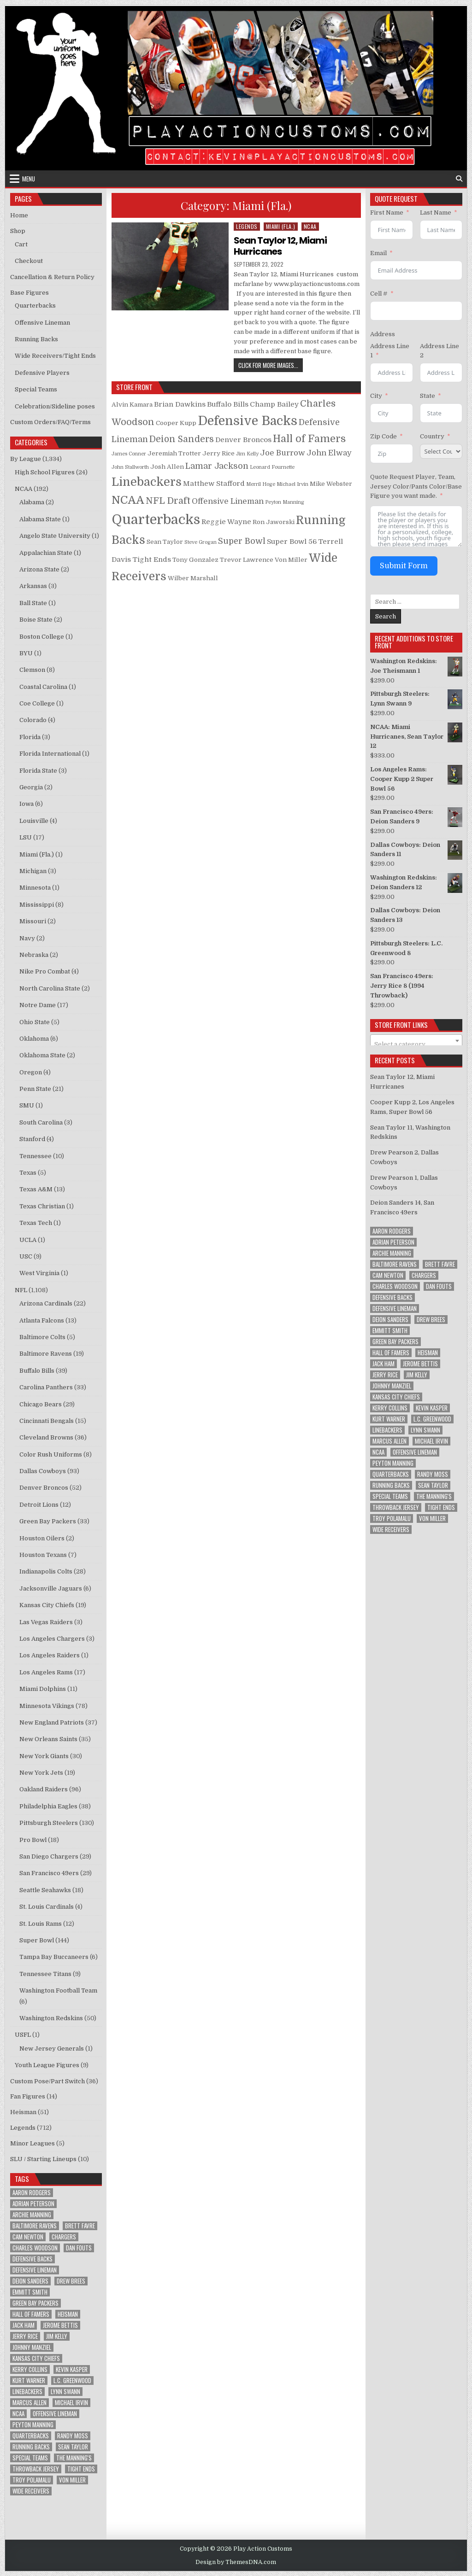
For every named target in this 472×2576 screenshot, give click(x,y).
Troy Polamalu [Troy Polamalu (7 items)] (31, 2480)
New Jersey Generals (51, 2048)
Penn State (35, 1088)
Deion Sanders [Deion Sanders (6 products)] (181, 439)
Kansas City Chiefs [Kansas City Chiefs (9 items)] (36, 2358)
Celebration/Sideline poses (55, 406)
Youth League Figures (47, 2065)
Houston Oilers (42, 1538)
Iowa (26, 803)
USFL (23, 2034)
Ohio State (34, 1022)
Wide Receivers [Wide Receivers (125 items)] (30, 2491)
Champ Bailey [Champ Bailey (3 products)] (274, 404)
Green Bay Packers (47, 1521)
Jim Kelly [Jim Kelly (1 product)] (247, 454)
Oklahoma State (42, 1055)
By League (25, 458)
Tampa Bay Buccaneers (53, 1956)
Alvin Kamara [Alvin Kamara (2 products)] (132, 404)
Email (378, 253)
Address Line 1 (389, 351)
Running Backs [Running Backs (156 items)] (31, 2446)
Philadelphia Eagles (48, 1806)
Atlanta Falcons (41, 1320)
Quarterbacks (35, 305)
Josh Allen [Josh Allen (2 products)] (167, 466)
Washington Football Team (58, 1990)
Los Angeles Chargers (52, 1638)
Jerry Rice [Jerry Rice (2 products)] (218, 453)
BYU (26, 653)
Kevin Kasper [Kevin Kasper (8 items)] (72, 2369)
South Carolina (41, 1122)
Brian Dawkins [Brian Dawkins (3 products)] (180, 404)
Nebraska (33, 954)
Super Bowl (36, 1940)
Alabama (31, 502)
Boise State (36, 619)
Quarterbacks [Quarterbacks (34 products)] (156, 519)
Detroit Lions (39, 1504)
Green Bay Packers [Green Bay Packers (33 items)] (35, 2303)
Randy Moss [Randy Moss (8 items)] (72, 2435)
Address (382, 334)
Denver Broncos (43, 1487)
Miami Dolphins (42, 1688)
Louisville (33, 820)
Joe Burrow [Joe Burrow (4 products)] (282, 453)
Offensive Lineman (42, 322)
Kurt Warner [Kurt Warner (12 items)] (28, 2380)
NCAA (310, 226)
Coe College (37, 703)
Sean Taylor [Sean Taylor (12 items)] (73, 2446)
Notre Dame (37, 1005)
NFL (21, 1290)
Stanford (32, 1139)
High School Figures (45, 472)
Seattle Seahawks (45, 1890)
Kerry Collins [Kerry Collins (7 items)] (29, 2369)
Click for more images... (270, 365)
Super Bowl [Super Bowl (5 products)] (242, 541)
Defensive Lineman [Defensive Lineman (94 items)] (34, 2270)
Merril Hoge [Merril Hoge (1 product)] (260, 484)
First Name (386, 212)
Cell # (379, 293)
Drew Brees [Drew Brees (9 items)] (71, 2281)
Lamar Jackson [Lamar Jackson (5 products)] (216, 466)
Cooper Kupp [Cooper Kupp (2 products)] (176, 423)
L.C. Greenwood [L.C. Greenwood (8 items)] (72, 2380)
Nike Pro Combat (44, 971)
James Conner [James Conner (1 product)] (129, 454)
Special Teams (36, 389)
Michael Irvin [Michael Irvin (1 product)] (292, 484)
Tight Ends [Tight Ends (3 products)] (151, 559)
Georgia (31, 787)
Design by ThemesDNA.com (235, 2562)
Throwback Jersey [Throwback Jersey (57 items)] (35, 2469)
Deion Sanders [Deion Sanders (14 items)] (30, 2281)
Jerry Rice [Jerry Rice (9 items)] (25, 2336)
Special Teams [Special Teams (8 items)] (30, 2458)
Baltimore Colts (42, 1337)
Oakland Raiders (43, 1789)
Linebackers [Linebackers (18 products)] (147, 482)
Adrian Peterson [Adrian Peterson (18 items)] (33, 2203)
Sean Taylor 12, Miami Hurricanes (280, 246)
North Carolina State (49, 988)
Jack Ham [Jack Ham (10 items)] (23, 2325)
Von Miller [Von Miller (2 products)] (291, 559)
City (376, 395)
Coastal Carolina (43, 686)
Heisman (23, 2112)
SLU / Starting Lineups (43, 2159)
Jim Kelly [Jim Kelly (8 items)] (56, 2336)
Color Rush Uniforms (50, 1454)
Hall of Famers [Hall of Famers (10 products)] (309, 438)
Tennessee (35, 1156)
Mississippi (36, 904)
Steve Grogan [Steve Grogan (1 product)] (200, 542)
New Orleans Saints (48, 1739)
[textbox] (416, 1044)
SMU (26, 1105)
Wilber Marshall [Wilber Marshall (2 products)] (193, 578)
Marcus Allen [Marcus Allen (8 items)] (29, 2402)
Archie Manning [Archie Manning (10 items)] (31, 2214)
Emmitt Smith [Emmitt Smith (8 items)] (29, 2292)
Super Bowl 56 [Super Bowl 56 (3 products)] (292, 541)
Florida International (50, 753)
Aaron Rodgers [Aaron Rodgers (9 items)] (31, 2192)
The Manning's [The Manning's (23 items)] (74, 2458)
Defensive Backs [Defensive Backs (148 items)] (32, 2259)
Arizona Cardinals (45, 1303)
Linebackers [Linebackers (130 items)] (27, 2391)
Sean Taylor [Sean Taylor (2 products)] (165, 541)
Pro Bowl (33, 1839)
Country (432, 436)
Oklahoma (34, 1038)
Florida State (38, 770)
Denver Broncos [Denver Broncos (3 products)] (243, 440)
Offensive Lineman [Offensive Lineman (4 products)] (228, 501)
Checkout (29, 260)
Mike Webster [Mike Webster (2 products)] (331, 483)
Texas (27, 1172)
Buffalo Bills (36, 1370)
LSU (25, 837)
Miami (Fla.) (280, 226)
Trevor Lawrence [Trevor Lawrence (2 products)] (246, 559)
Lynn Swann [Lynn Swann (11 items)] (65, 2391)
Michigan (33, 871)
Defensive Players (42, 372)
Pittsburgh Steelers (48, 1822)
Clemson (32, 669)
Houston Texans (43, 1554)
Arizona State (39, 569)
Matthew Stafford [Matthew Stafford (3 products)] (214, 483)
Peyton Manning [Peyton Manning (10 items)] (32, 2424)
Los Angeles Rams (46, 1672)
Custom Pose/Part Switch (47, 2081)
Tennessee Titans (45, 1973)
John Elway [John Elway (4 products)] (329, 453)
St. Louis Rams (40, 1923)
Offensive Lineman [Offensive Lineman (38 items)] (55, 2413)
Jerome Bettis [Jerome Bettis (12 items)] (60, 2325)
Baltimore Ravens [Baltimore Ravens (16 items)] (34, 2225)
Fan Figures (27, 2096)
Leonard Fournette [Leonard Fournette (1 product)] (272, 467)
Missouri (32, 921)
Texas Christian (42, 1206)
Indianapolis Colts (45, 1571)
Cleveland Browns (46, 1437)
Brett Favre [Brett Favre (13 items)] (80, 2225)
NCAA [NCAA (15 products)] (128, 500)
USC (25, 1256)
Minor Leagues (32, 2143)
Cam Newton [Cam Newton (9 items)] (27, 2236)
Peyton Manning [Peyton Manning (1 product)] (284, 502)
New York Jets (41, 1772)
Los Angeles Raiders (49, 1655)
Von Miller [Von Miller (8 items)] (72, 2480)
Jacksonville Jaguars (50, 1588)
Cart (21, 244)
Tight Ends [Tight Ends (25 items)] (81, 2469)
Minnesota (35, 887)
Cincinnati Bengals (46, 1420)
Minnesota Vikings (46, 1705)
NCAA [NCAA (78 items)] (18, 2413)
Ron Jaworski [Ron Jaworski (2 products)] (274, 522)
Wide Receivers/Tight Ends (55, 355)
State (427, 395)
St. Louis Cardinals (46, 1906)
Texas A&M (36, 1189)
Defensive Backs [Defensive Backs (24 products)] (247, 421)
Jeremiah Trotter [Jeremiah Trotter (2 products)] (174, 453)
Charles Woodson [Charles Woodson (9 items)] (35, 2248)
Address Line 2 (439, 351)
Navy (27, 938)
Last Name (435, 212)
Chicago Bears (40, 1404)
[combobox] (416, 1040)
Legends (247, 226)
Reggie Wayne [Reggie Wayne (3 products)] (226, 522)
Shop (17, 230)
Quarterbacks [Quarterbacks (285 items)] (30, 2435)
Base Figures (29, 292)
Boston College (41, 636)
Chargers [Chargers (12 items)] (64, 2236)
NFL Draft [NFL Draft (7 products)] (168, 500)
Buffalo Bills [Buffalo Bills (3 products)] (227, 404)
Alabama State (40, 519)
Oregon (30, 1072)
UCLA (27, 1239)
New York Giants (44, 1756)
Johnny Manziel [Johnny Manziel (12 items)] (31, 2347)
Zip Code (383, 436)
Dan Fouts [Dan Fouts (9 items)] (79, 2248)
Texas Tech (35, 1222)
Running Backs (36, 339)
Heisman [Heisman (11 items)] (68, 2314)
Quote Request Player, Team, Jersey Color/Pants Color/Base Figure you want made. (416, 486)
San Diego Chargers (48, 1856)
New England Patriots (51, 1722)
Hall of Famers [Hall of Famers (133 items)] (30, 2314)
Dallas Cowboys (42, 1471)
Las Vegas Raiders (46, 1622)
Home (19, 215)
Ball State (33, 603)
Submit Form (404, 566)
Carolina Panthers (46, 1387)
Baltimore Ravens (45, 1353)
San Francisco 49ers (49, 1873)
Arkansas (33, 586)
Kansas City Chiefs (46, 1605)
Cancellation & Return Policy (52, 277)
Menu (28, 178)
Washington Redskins (51, 2018)
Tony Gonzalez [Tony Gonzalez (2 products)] (195, 559)
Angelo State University (54, 535)
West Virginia (39, 1273)
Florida (30, 737)
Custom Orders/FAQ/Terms (50, 422)
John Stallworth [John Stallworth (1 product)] (130, 467)
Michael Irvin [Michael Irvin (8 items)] (71, 2402)
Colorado (33, 720)
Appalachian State (45, 552)
